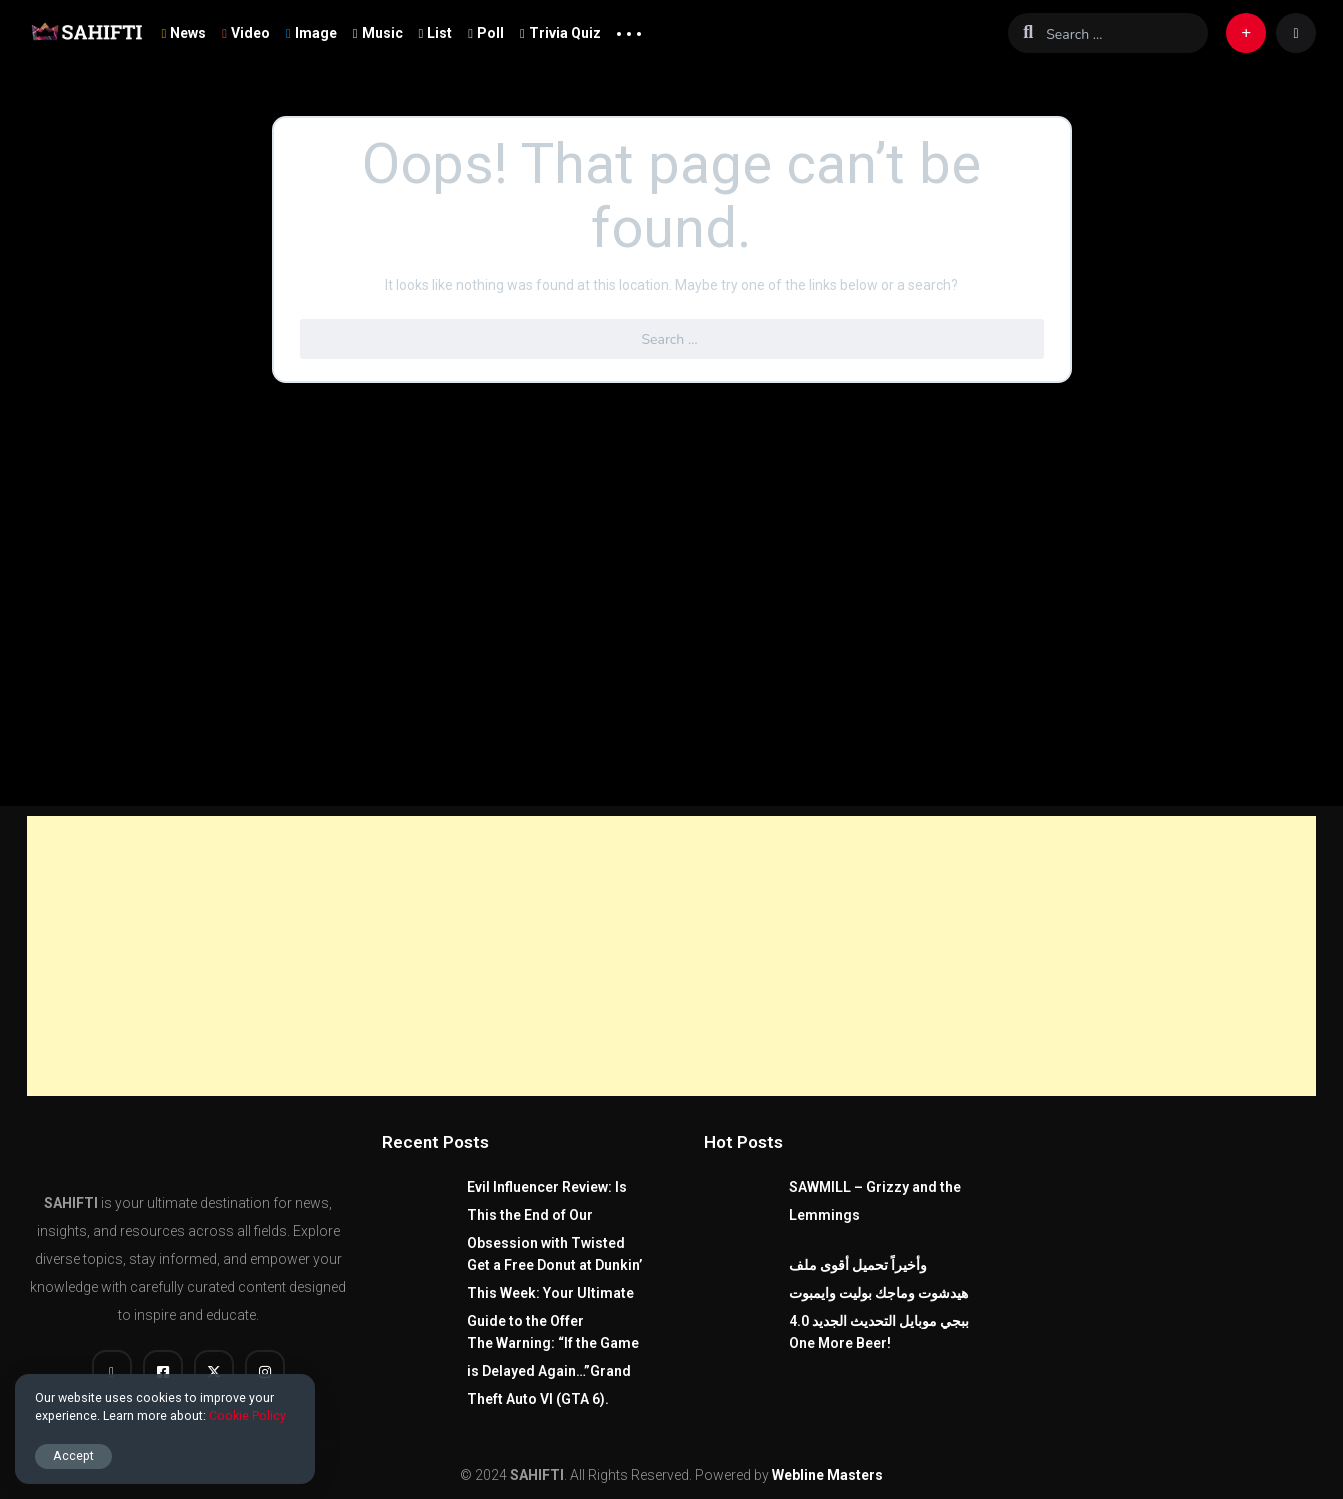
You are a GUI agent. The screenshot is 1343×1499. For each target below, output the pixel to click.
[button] (1246, 33)
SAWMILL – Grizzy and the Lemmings (875, 1201)
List (436, 33)
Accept (73, 1455)
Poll (486, 33)
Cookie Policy (247, 1415)
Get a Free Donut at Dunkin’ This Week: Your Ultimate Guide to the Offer (554, 1293)
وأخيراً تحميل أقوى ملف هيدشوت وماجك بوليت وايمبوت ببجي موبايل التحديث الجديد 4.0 (879, 1293)
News (184, 33)
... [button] (629, 29)
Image (311, 33)
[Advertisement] (672, 956)
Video (246, 33)
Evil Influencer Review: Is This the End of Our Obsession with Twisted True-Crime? (547, 1229)
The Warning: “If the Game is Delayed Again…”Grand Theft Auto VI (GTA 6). (553, 1371)
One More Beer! (840, 1343)
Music (378, 33)
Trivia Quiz (560, 33)
